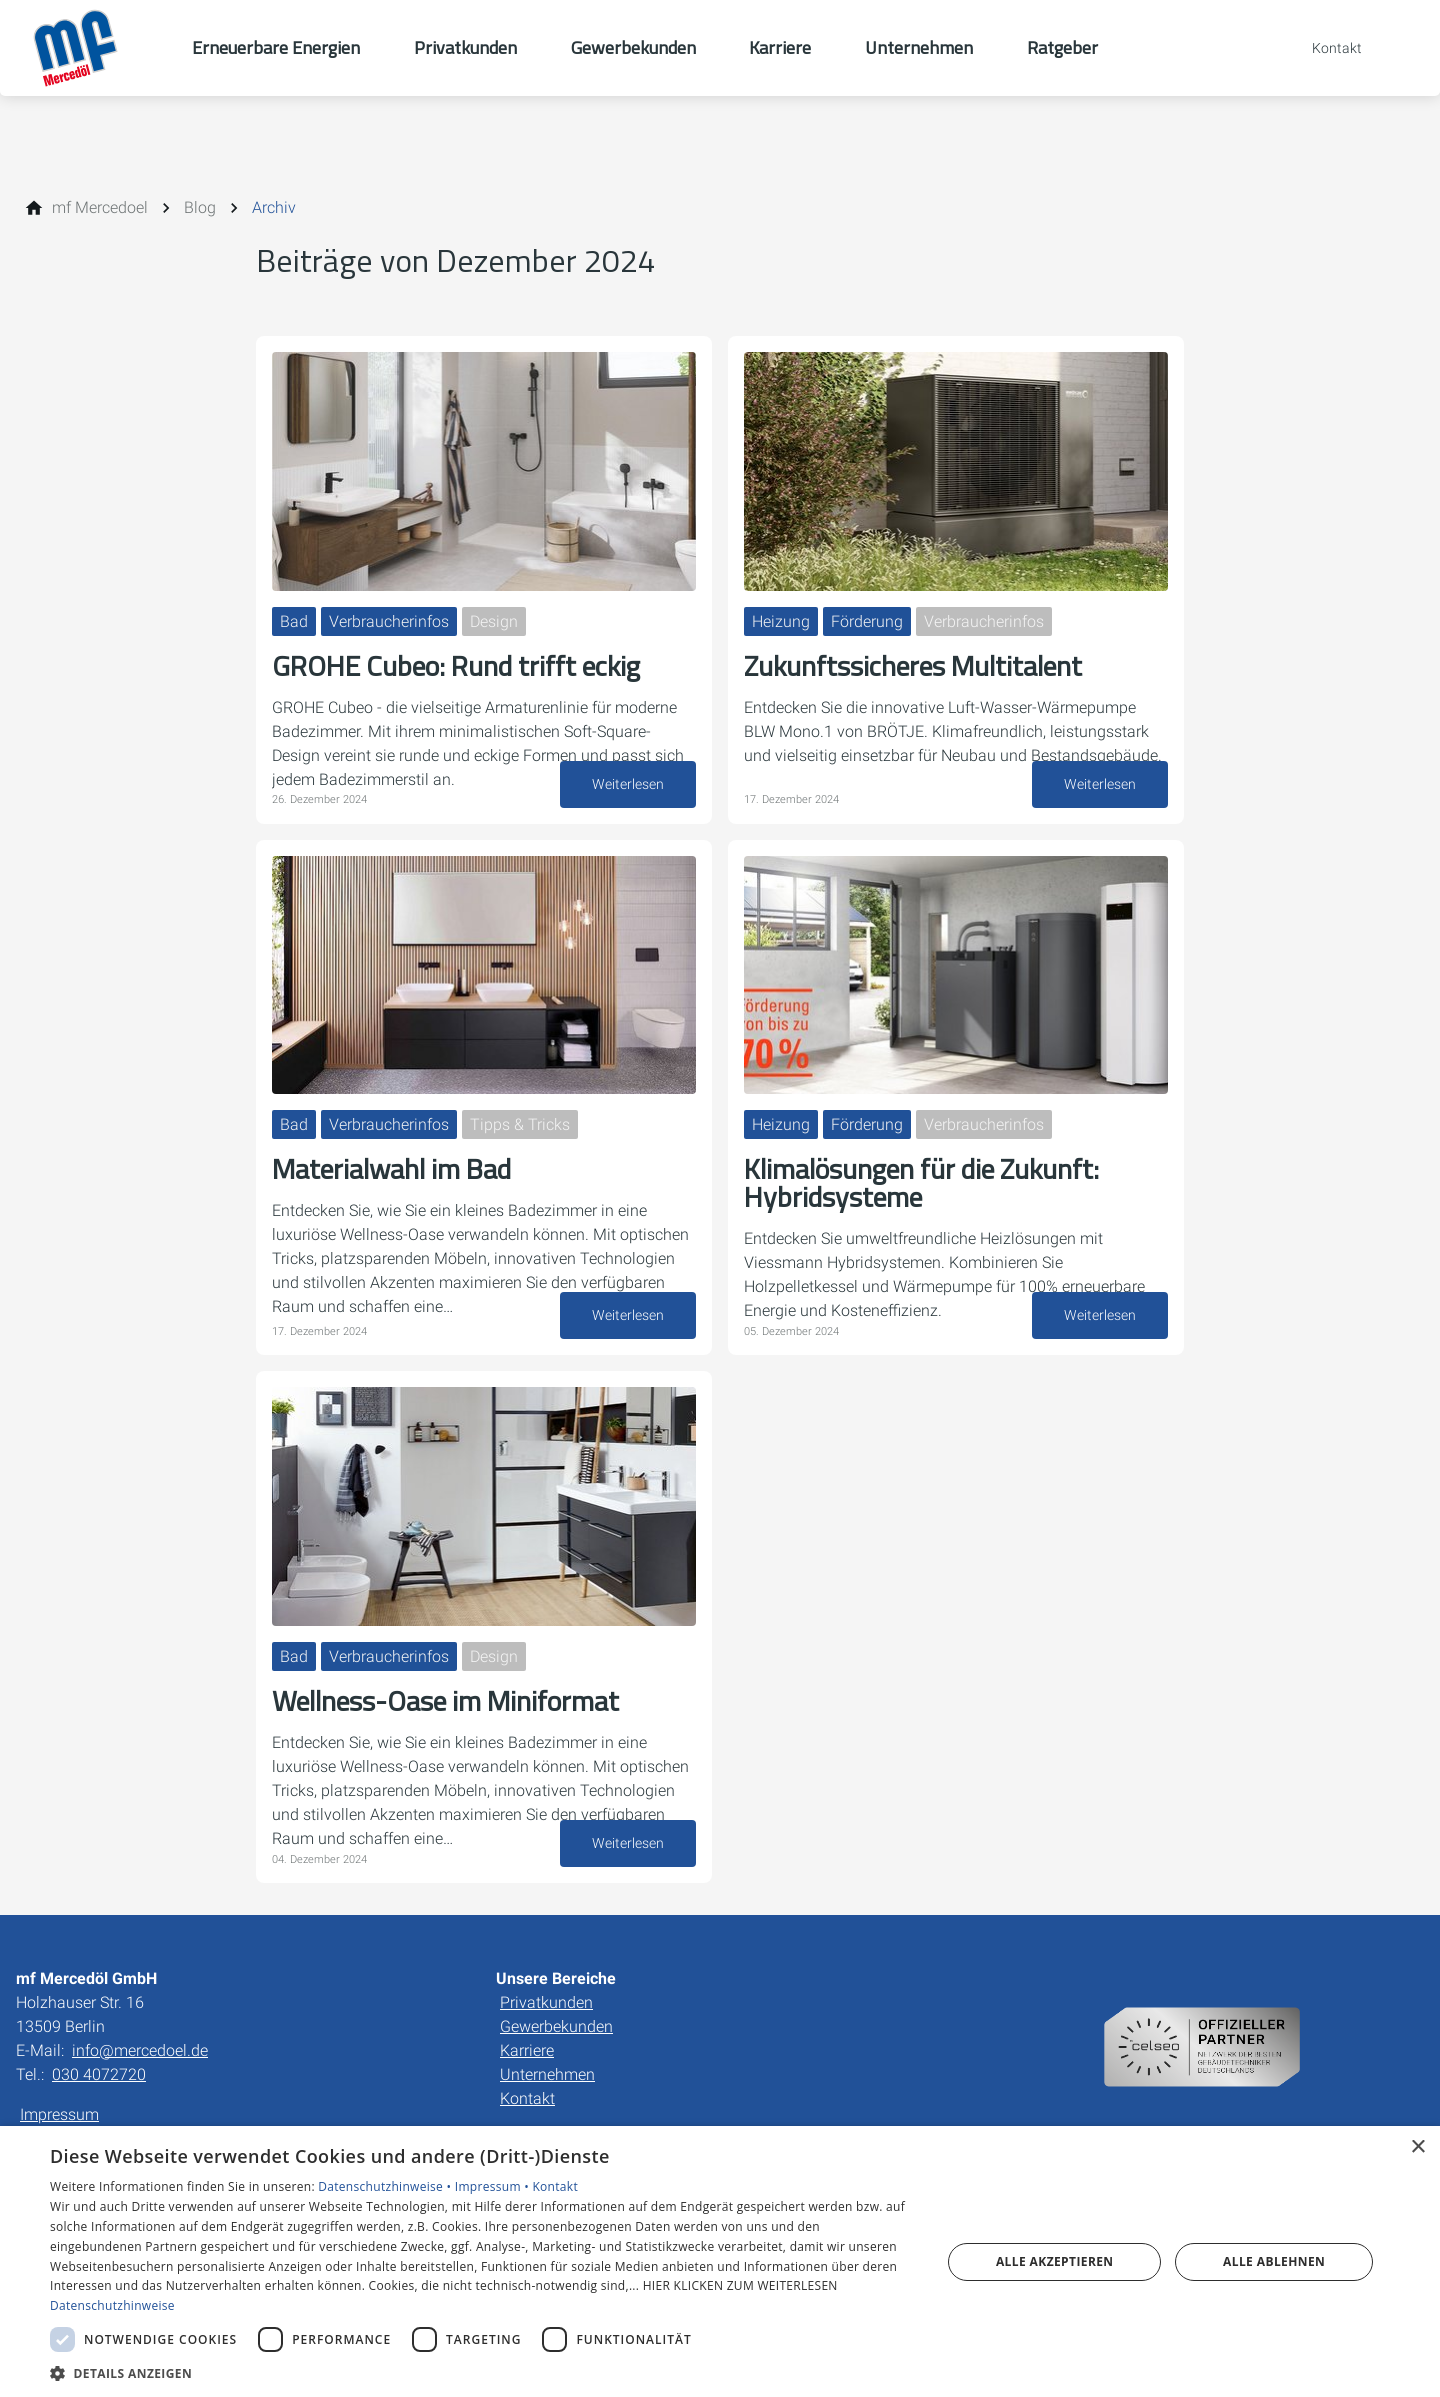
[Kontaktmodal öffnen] (1323, 48)
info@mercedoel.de (140, 2050)
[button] (482, 2372)
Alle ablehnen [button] (1274, 2261)
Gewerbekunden (556, 2026)
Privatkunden (546, 2002)
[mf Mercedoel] (100, 208)
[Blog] (200, 208)
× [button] (1417, 2147)
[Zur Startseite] (96, 48)
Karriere (527, 2050)
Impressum (59, 2114)
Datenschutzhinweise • (386, 2186)
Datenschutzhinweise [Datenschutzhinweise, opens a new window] (112, 2305)
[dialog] (720, 2261)
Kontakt (527, 2098)
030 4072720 (99, 2074)
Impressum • (494, 2186)
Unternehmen (547, 2074)
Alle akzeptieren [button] (1055, 2261)
